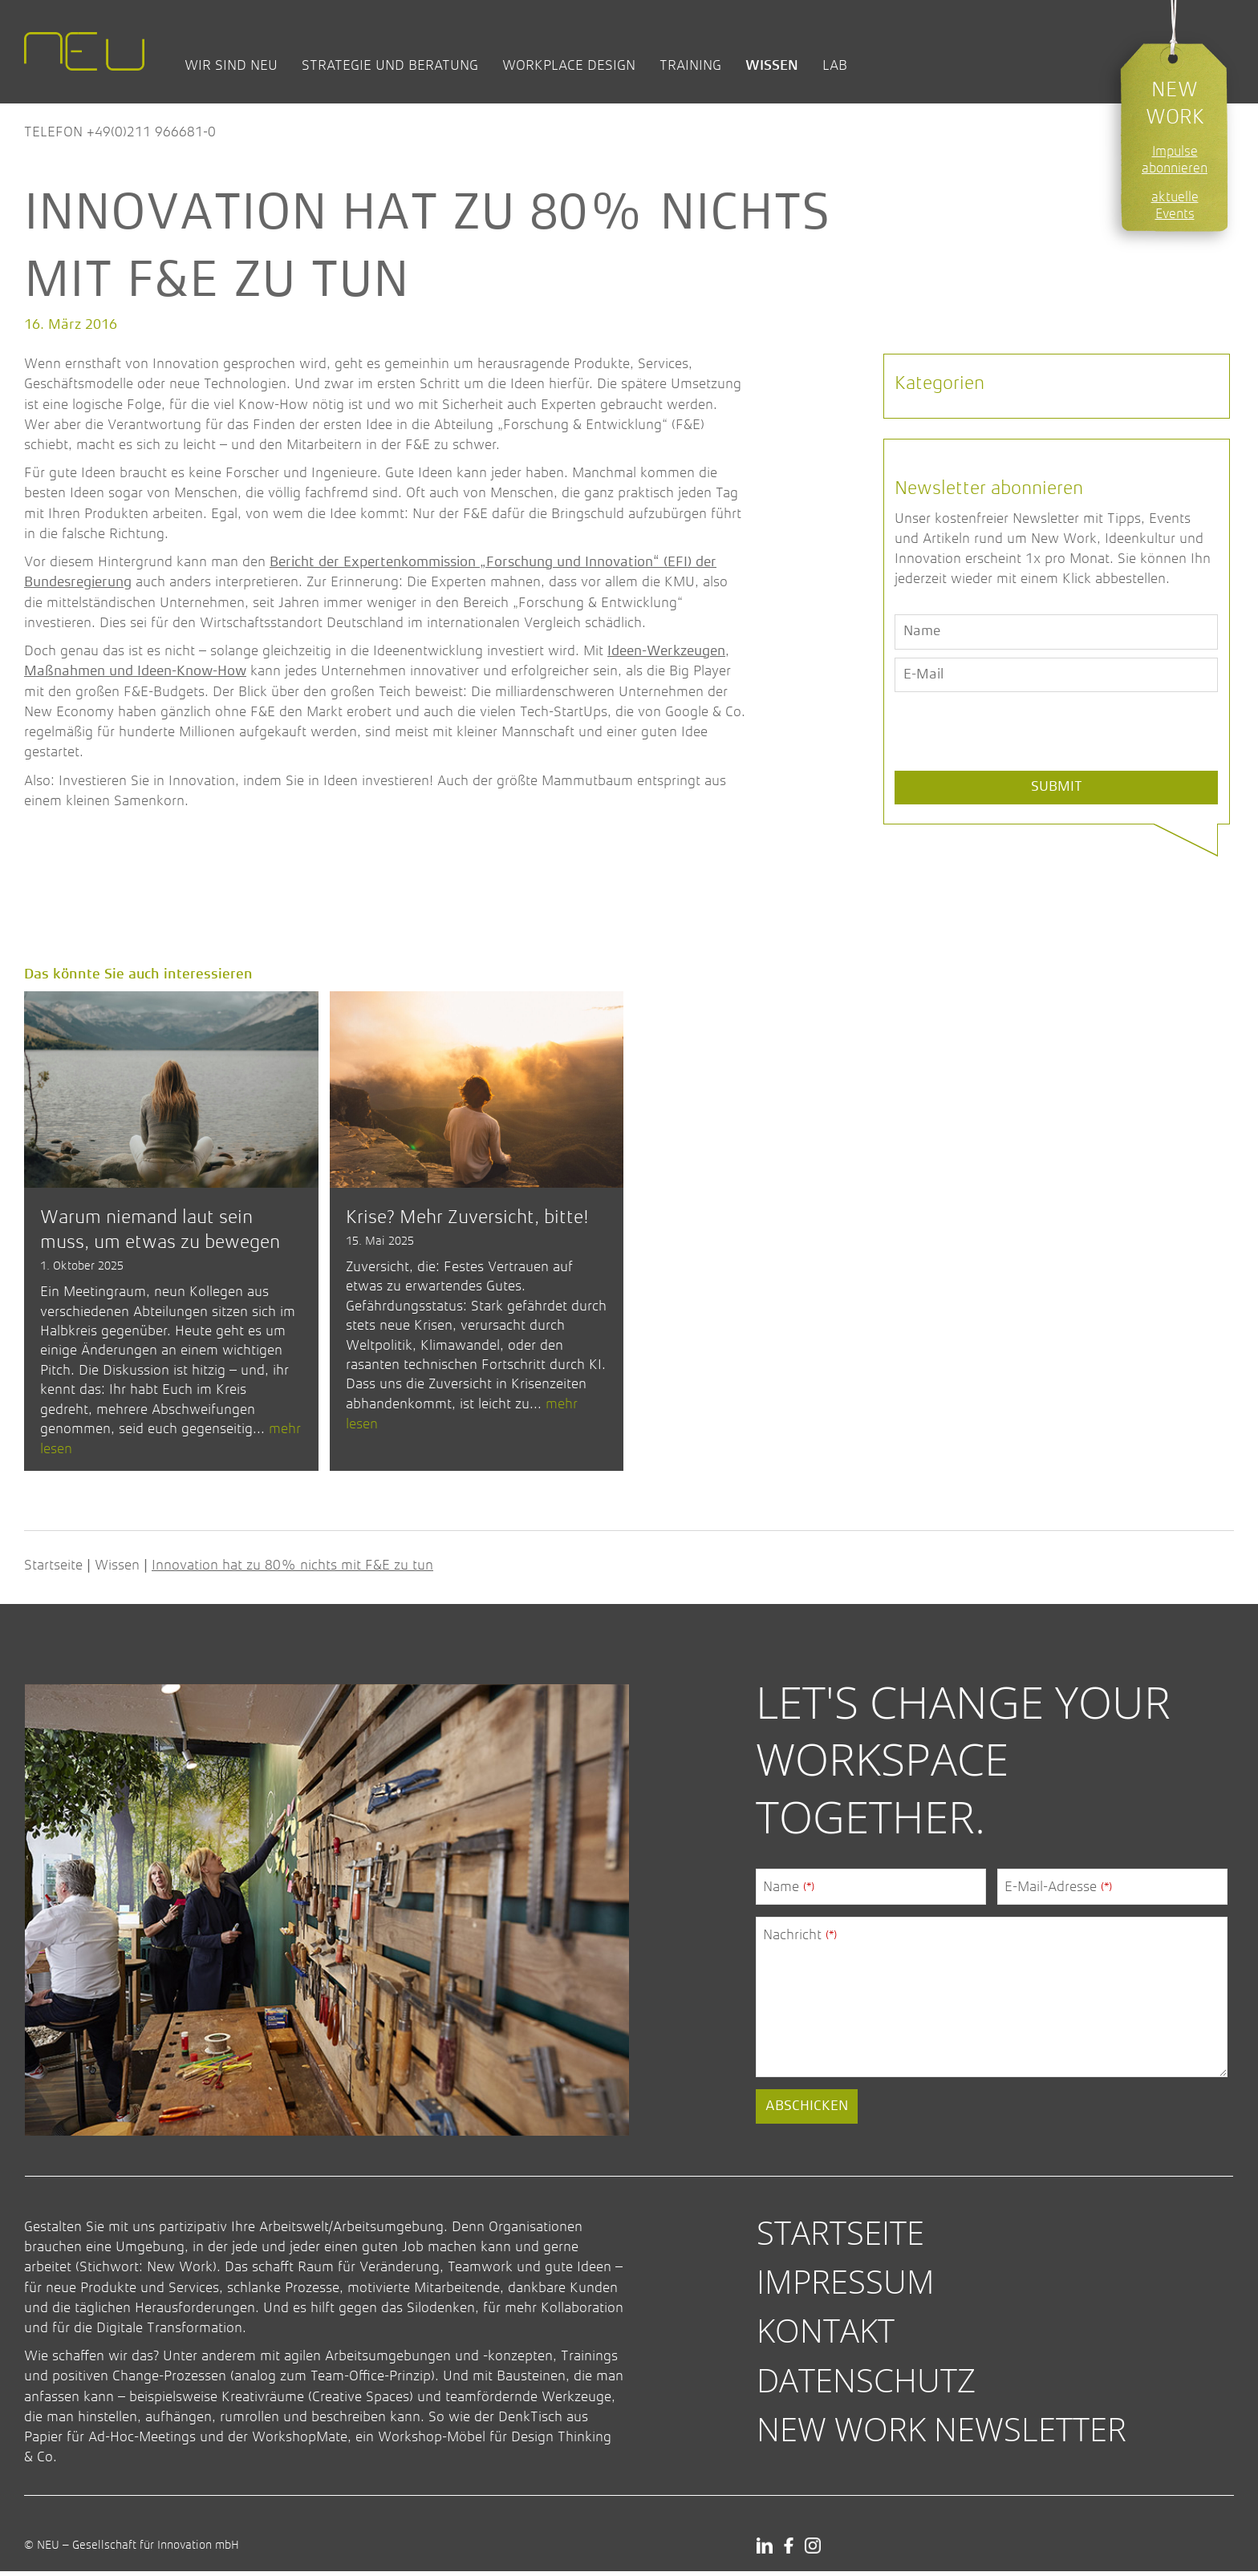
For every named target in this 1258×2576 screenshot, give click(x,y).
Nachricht (800, 1939)
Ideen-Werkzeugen (666, 651)
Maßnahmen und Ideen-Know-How (135, 671)
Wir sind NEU (231, 65)
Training (690, 65)
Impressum (846, 2286)
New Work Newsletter (941, 2434)
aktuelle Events (1175, 205)
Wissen (771, 65)
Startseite (53, 1570)
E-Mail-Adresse (1058, 1891)
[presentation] (1016, 768)
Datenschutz (866, 2385)
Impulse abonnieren (1174, 160)
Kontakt (826, 2336)
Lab (834, 65)
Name (788, 1891)
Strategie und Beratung (390, 65)
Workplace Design (568, 65)
